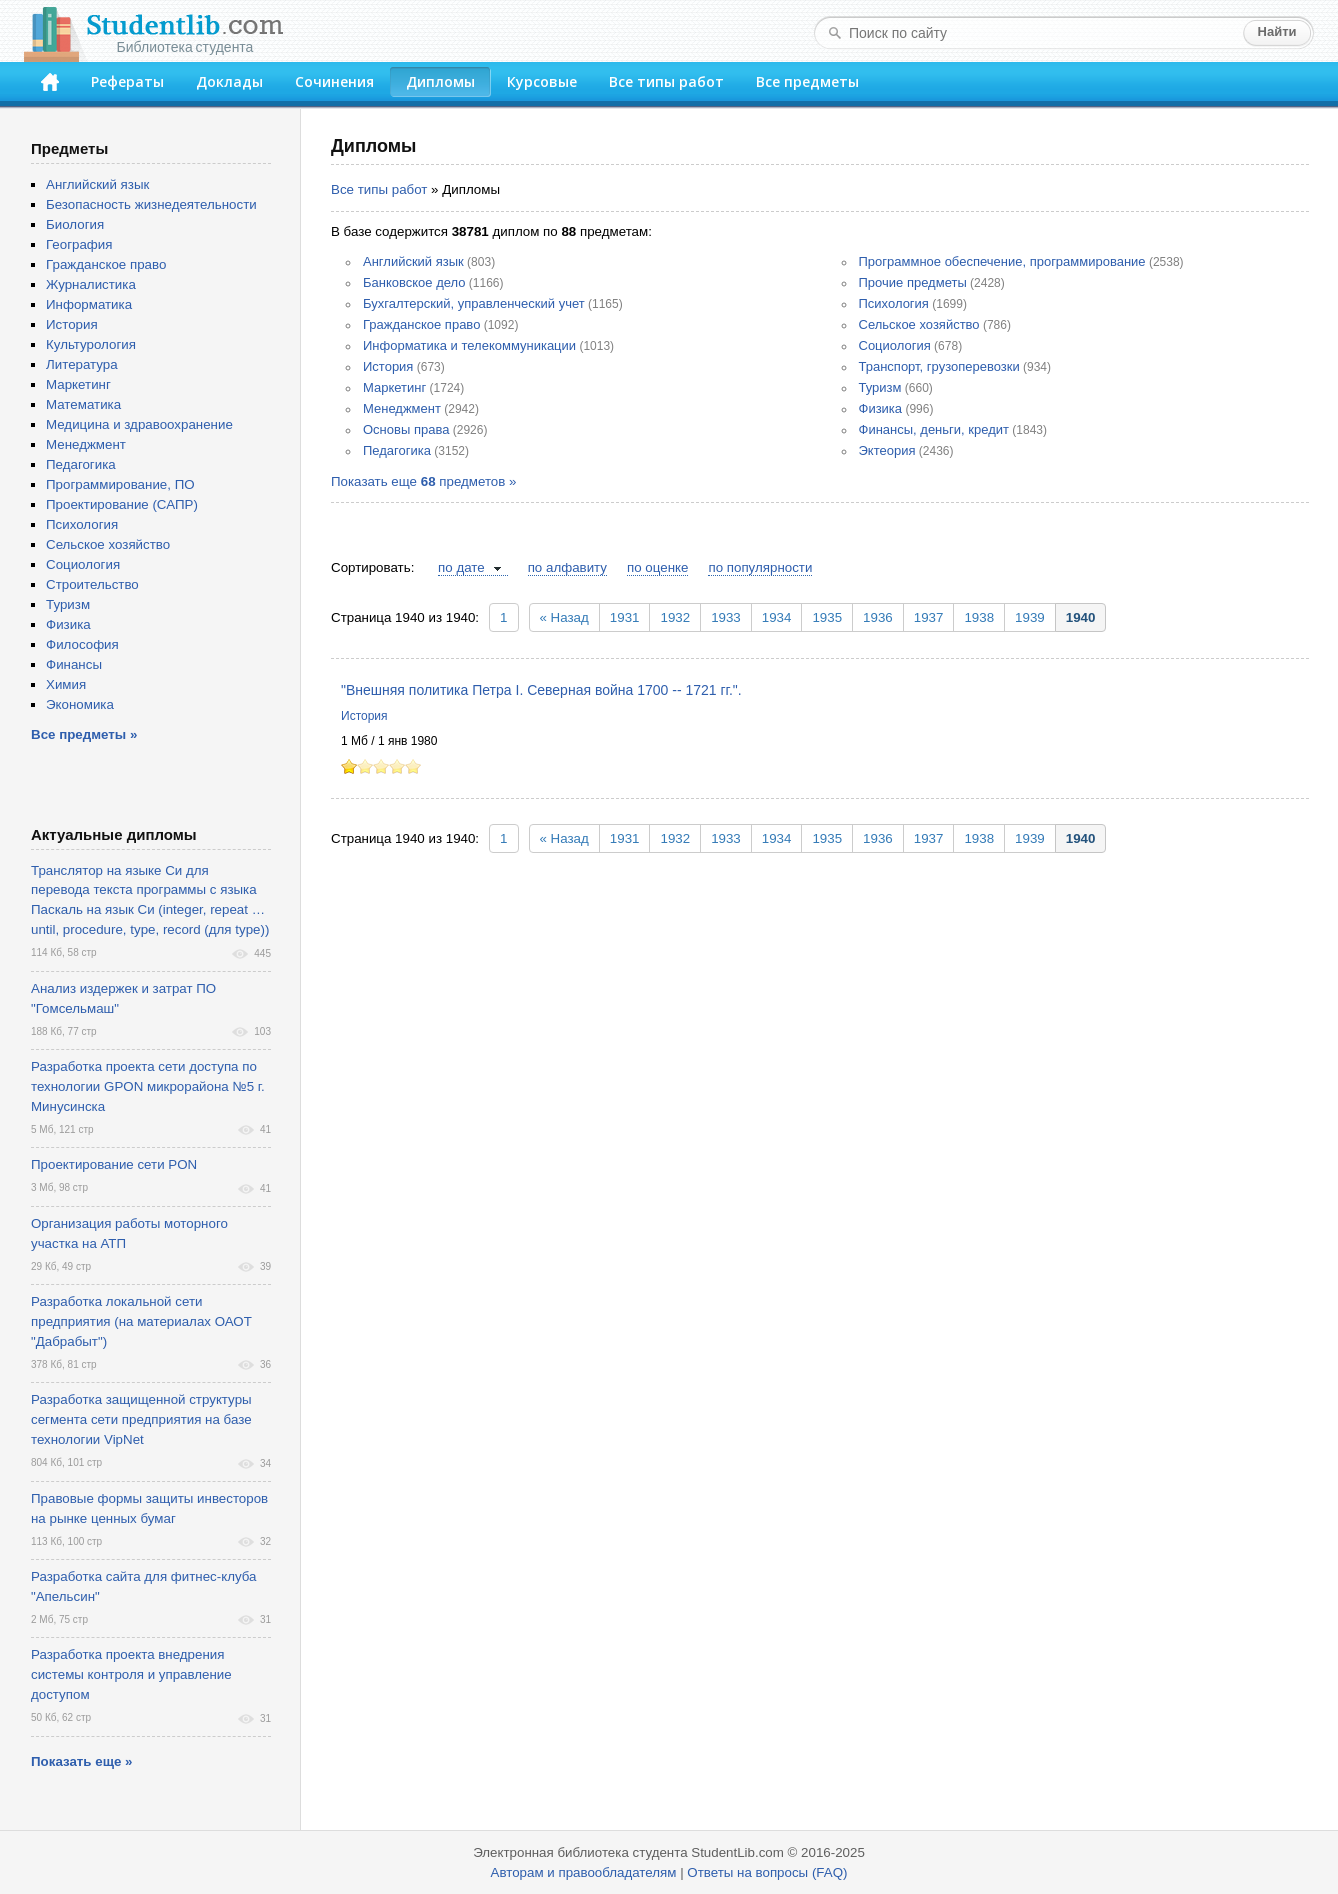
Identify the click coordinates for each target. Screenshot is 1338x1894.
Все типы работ (666, 81)
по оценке (657, 567)
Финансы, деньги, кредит (934, 429)
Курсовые (542, 81)
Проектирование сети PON (114, 1164)
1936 (878, 617)
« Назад (564, 617)
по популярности (760, 567)
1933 (726, 617)
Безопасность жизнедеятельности (151, 204)
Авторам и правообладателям (584, 1872)
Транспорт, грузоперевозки (939, 366)
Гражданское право (421, 324)
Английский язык (413, 261)
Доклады (229, 81)
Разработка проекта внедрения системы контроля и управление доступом (131, 1674)
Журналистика (91, 284)
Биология (75, 224)
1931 (625, 617)
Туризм (880, 387)
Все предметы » (84, 734)
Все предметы (807, 81)
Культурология (91, 344)
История (388, 366)
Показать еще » (81, 1761)
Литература (82, 364)
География (79, 244)
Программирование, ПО (120, 484)
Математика (83, 404)
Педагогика (397, 450)
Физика (881, 408)
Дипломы (440, 81)
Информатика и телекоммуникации (469, 345)
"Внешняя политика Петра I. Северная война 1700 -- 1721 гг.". (541, 690)
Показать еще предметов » (423, 481)
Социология (895, 345)
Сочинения (334, 81)
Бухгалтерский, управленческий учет (474, 303)
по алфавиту (567, 567)
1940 (1081, 617)
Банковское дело (414, 282)
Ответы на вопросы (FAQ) (767, 1872)
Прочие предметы (913, 282)
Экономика (80, 704)
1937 (929, 617)
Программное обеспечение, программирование (1002, 261)
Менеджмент (402, 408)
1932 (675, 617)
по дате (461, 567)
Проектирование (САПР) (122, 504)
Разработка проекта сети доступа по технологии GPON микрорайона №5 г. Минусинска (148, 1086)
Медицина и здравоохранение (139, 424)
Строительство (92, 584)
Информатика (89, 304)
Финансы (74, 664)
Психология (894, 303)
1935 (827, 617)
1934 (777, 617)
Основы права (406, 429)
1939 (1030, 617)
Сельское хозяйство (919, 324)
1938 (979, 617)
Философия (82, 644)
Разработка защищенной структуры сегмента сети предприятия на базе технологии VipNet (141, 1419)
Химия (66, 684)
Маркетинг (394, 387)
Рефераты (127, 81)
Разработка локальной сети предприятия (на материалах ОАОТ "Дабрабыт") (141, 1321)
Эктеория (887, 450)
